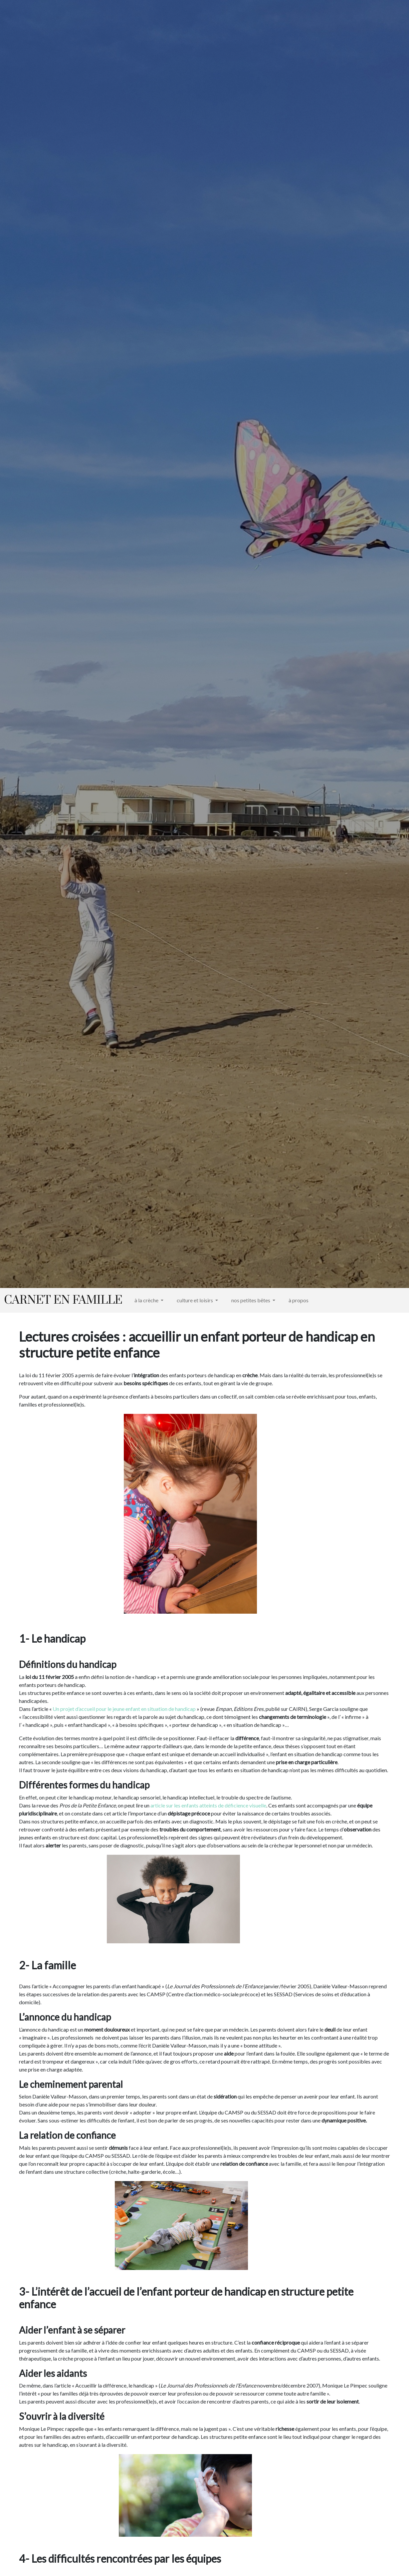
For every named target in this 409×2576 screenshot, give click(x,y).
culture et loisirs (195, 1300)
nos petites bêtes (251, 1300)
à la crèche (146, 1300)
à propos (298, 1300)
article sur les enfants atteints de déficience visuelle (208, 1805)
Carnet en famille (63, 1300)
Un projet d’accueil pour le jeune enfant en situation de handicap (124, 1709)
